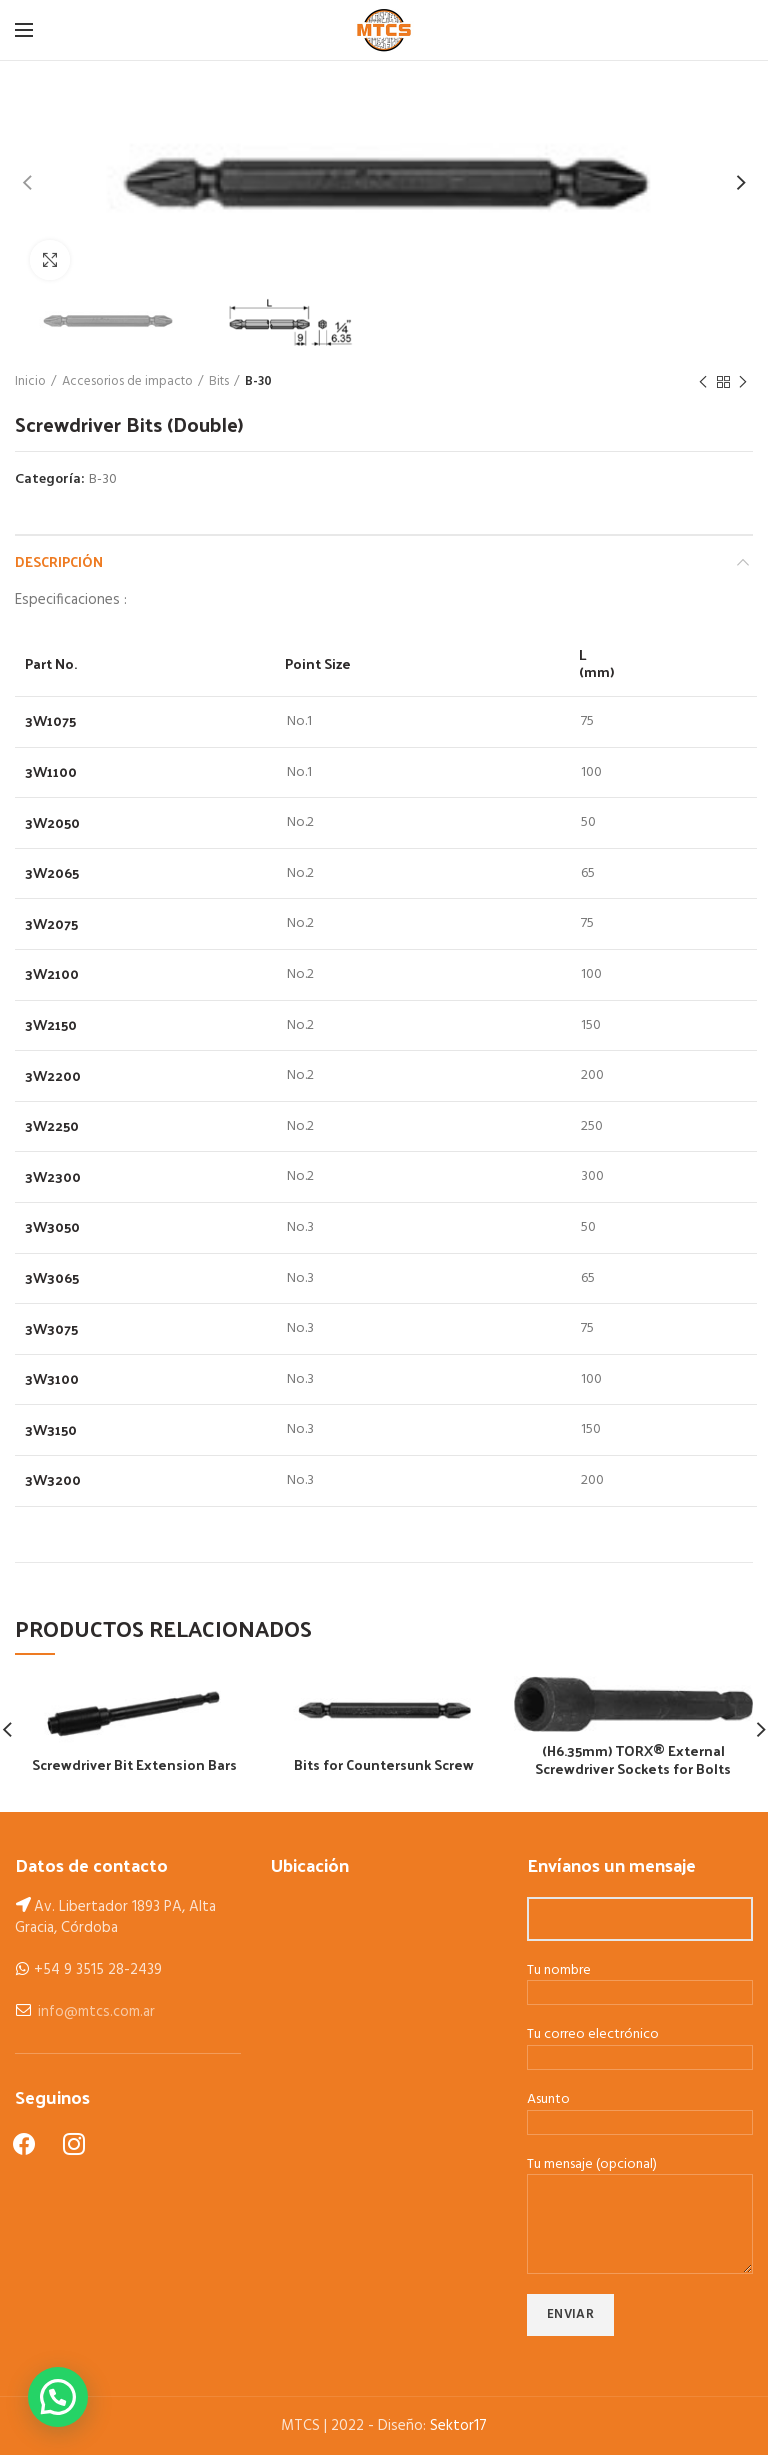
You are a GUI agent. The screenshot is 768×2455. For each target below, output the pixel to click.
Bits (219, 382)
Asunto (640, 2112)
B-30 (258, 382)
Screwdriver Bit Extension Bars (134, 1765)
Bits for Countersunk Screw (384, 1765)
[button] (58, 2397)
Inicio (30, 382)
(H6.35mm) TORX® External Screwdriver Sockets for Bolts (633, 1760)
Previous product (703, 383)
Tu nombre (640, 1983)
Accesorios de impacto (127, 382)
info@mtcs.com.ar (96, 2012)
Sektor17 (458, 2426)
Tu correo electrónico (640, 2047)
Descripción (59, 561)
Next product (743, 383)
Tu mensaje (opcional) (640, 2195)
